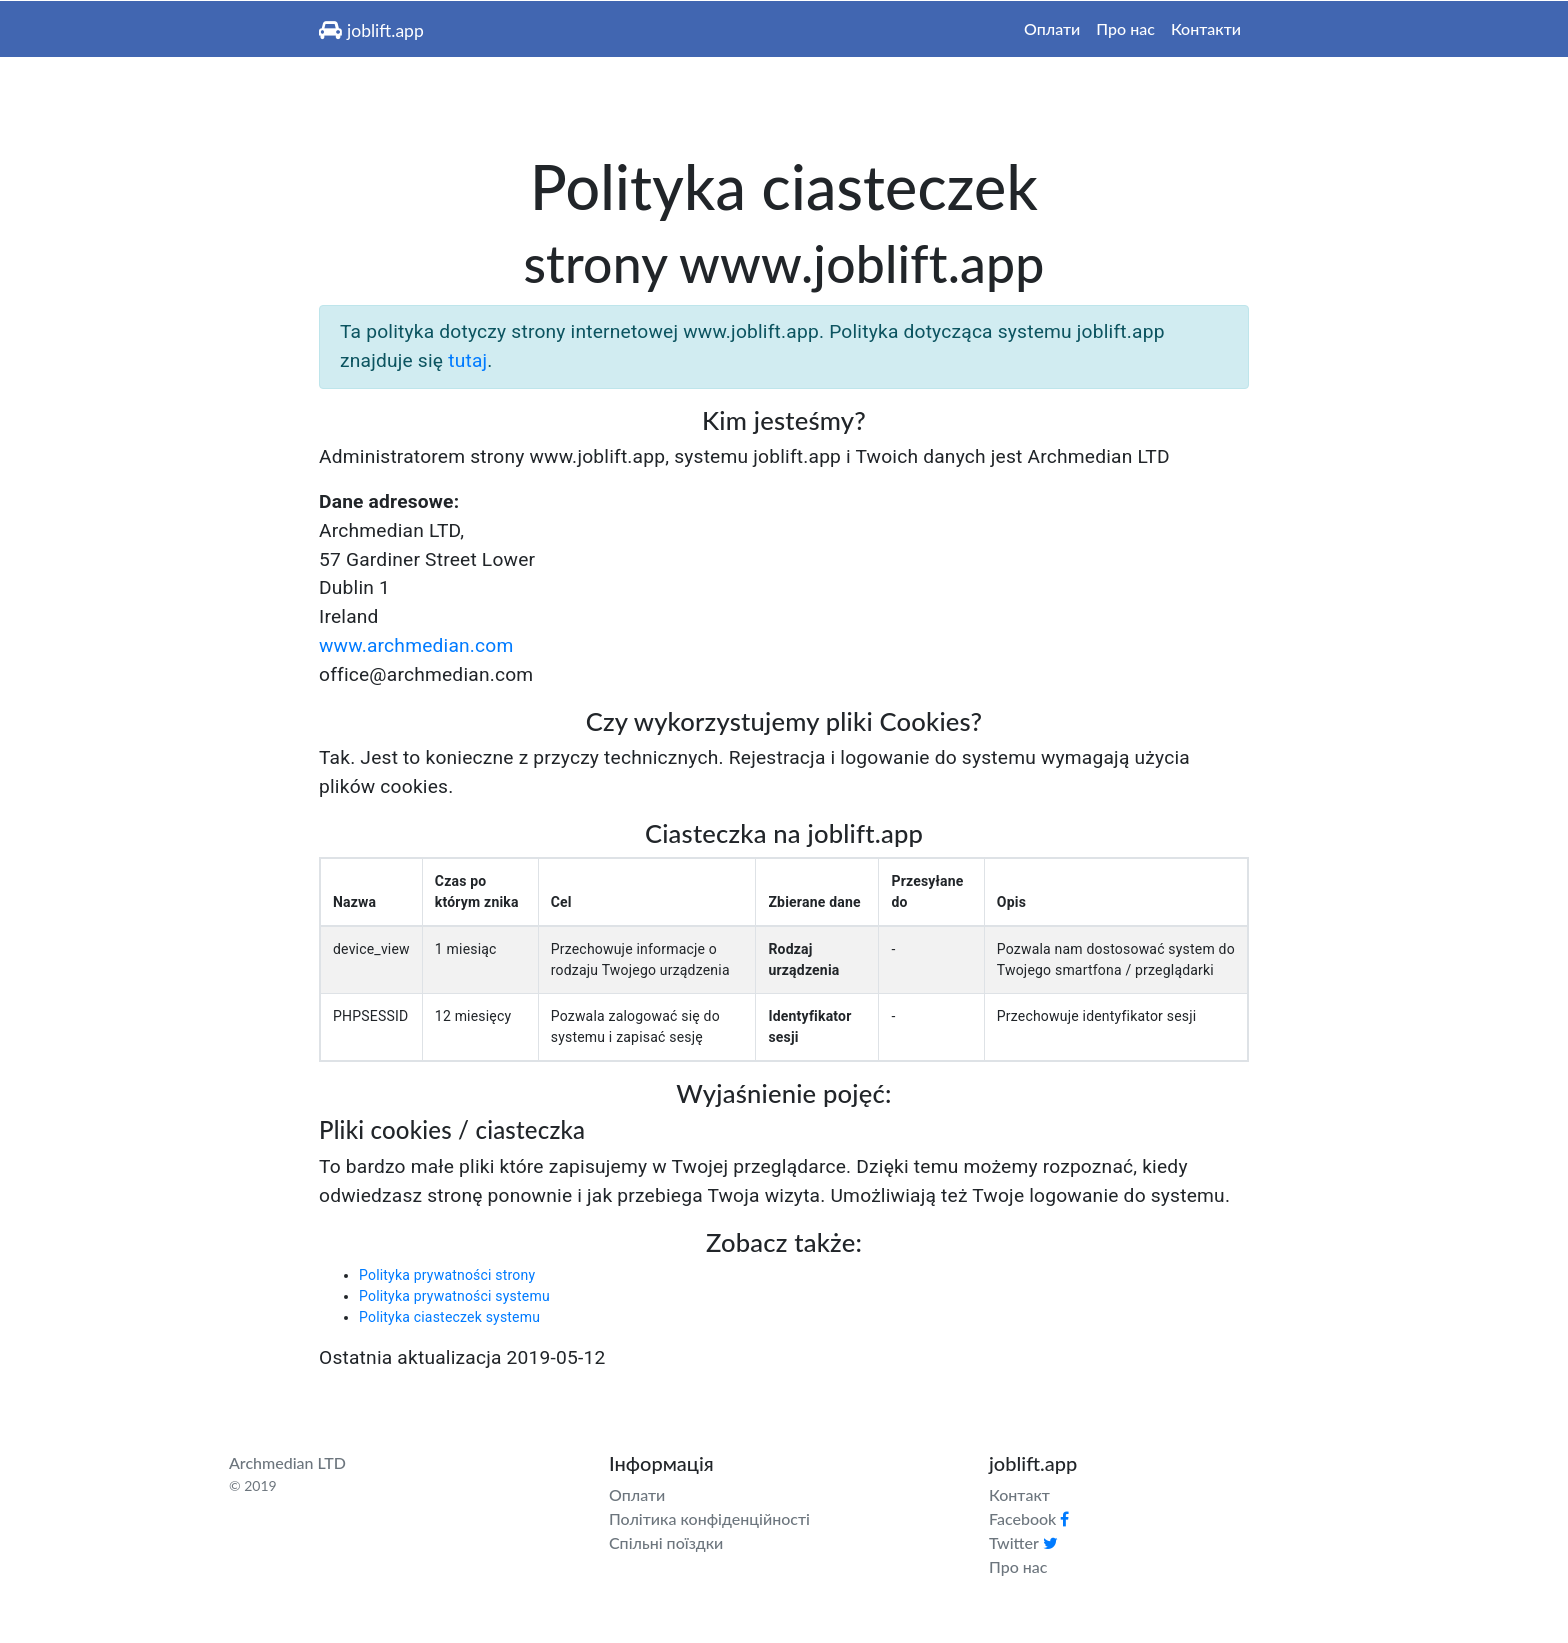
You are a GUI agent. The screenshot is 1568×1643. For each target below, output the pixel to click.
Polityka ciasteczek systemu (449, 1317)
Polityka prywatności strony (447, 1275)
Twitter (1023, 1542)
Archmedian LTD (287, 1462)
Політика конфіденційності (709, 1518)
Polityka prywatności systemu (454, 1296)
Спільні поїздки (666, 1542)
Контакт (1019, 1494)
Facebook (1029, 1518)
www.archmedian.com (416, 645)
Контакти (1206, 28)
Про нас (1125, 28)
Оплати (1052, 28)
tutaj (467, 360)
